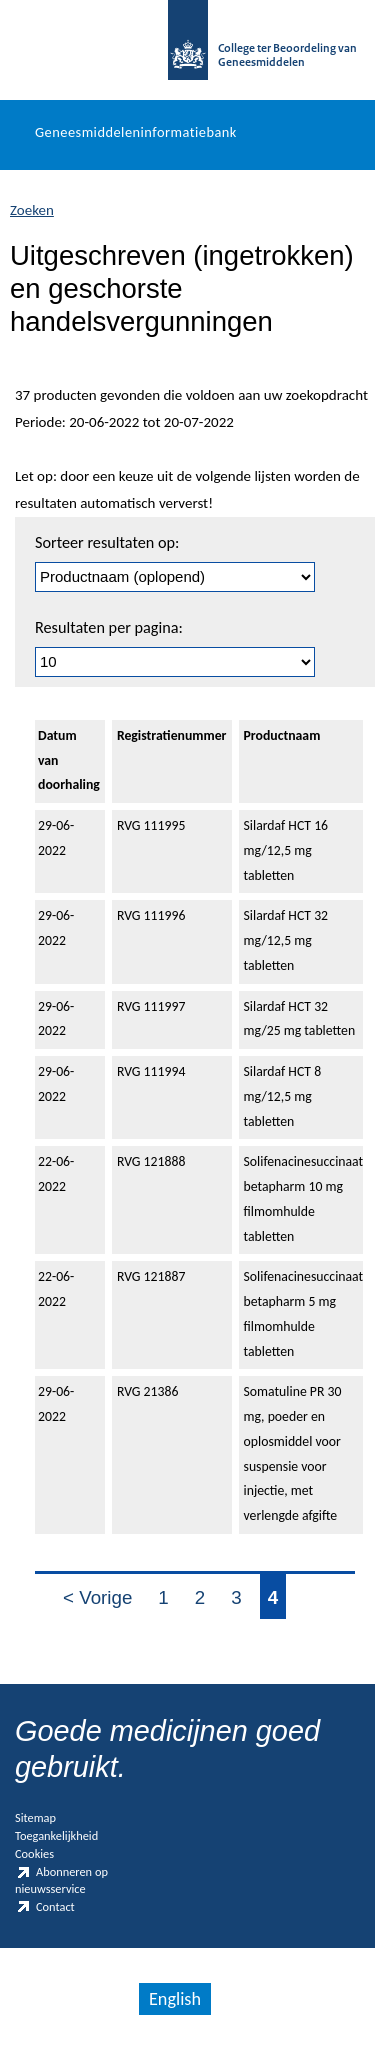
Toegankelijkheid (56, 1835)
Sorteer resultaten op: (107, 542)
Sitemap (35, 1817)
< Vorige (97, 1597)
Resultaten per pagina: (109, 627)
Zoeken (32, 210)
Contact (45, 1907)
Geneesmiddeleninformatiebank (136, 132)
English (175, 1999)
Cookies (34, 1853)
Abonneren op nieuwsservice (61, 1880)
